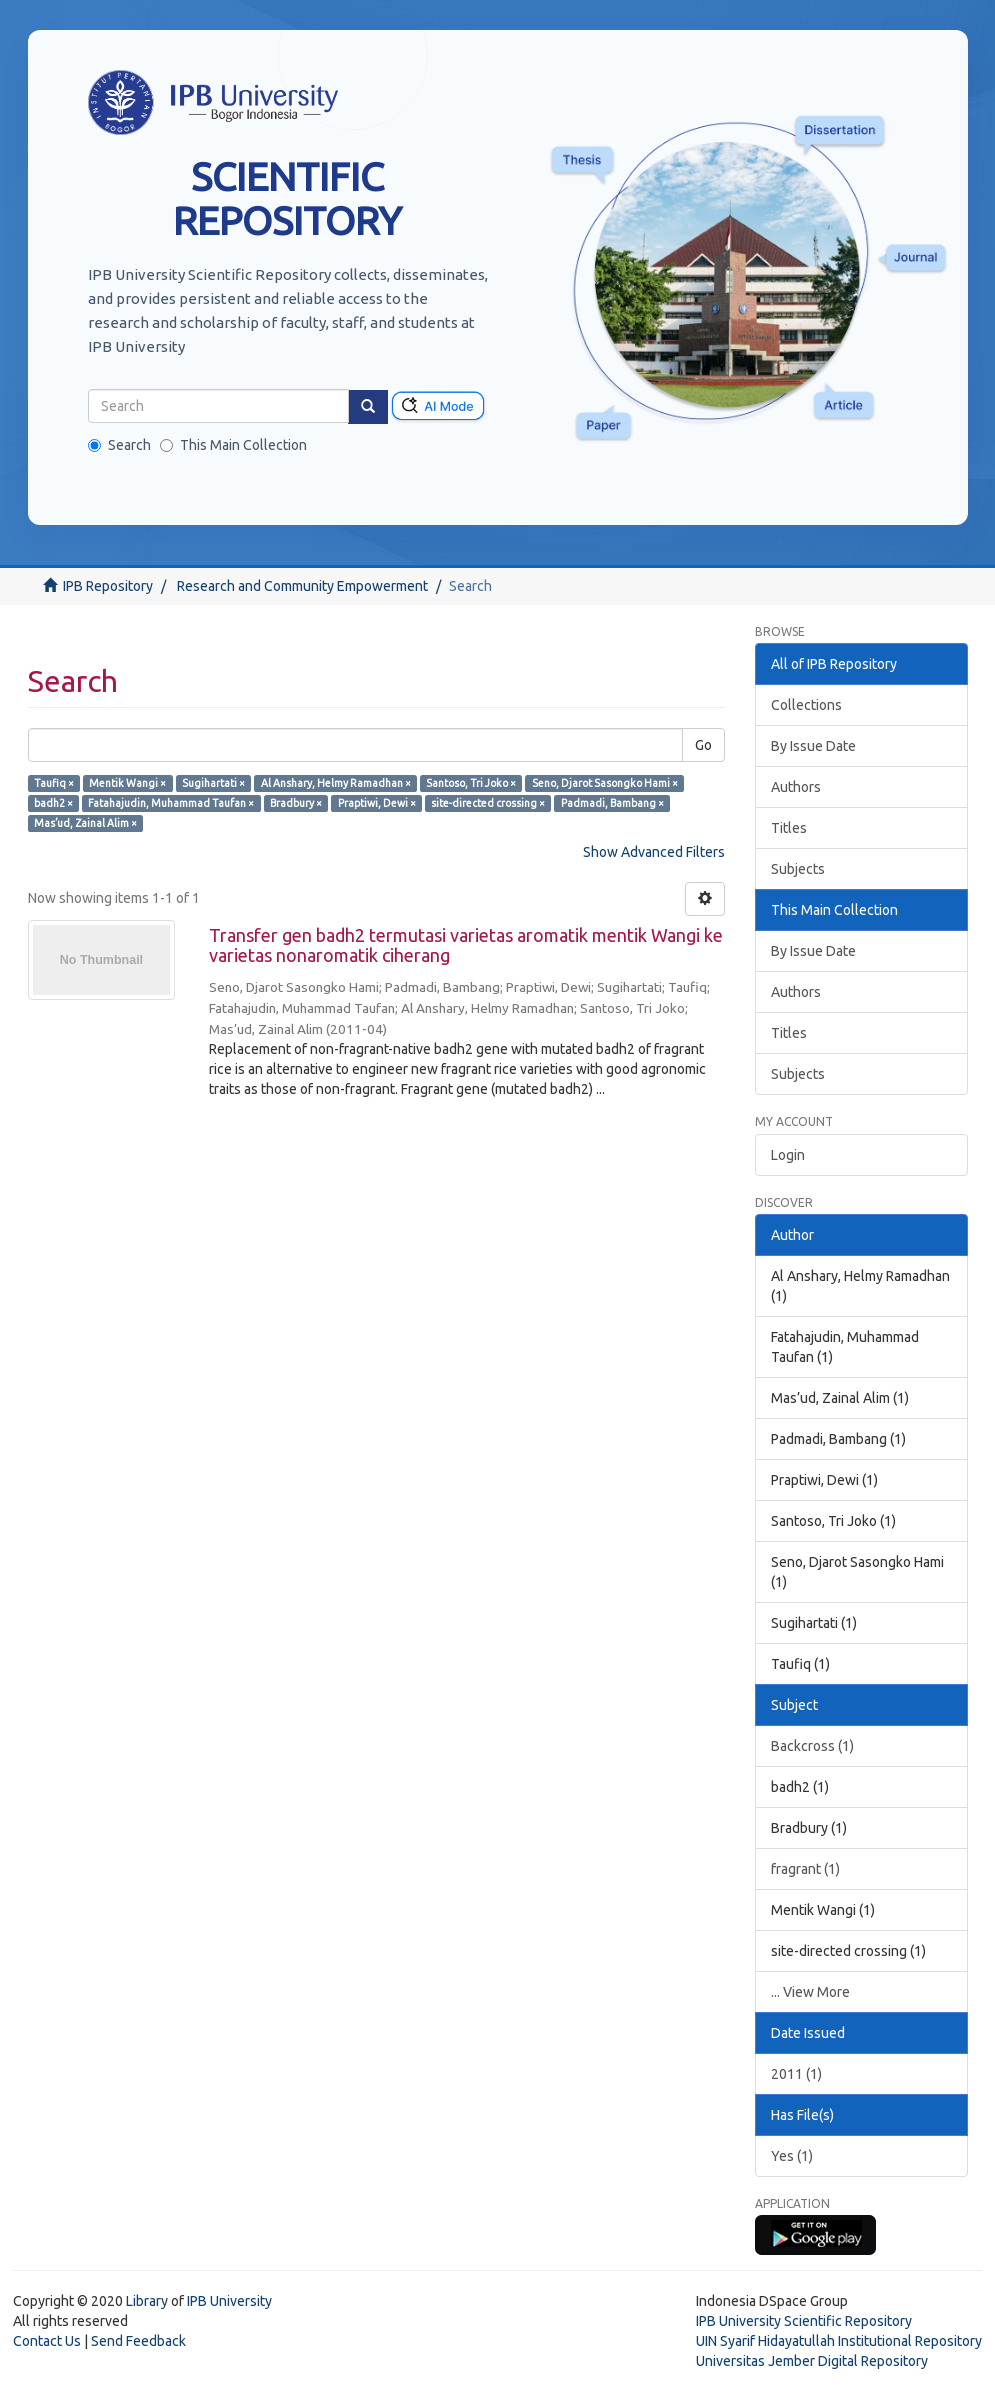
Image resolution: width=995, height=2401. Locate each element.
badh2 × (53, 803)
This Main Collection (233, 445)
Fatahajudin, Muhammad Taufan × (171, 803)
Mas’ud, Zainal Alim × (85, 823)
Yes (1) (792, 2156)
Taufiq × (54, 783)
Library (147, 2301)
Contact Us (47, 2341)
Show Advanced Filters (654, 852)
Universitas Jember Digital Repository (812, 2361)
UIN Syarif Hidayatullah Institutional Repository (839, 2341)
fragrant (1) (805, 1869)
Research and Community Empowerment (302, 586)
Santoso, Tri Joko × (471, 783)
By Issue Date (813, 746)
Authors (796, 787)
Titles (789, 828)
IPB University (229, 2301)
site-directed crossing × (488, 803)
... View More (810, 1992)
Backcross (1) (812, 1746)
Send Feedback (138, 2341)
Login (788, 1155)
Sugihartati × (213, 783)
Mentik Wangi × (127, 783)
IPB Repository (108, 586)
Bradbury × (296, 803)
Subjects (798, 869)
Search (119, 445)
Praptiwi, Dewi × (377, 803)
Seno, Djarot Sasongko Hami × (605, 783)
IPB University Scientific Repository (804, 2321)
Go (703, 745)
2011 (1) (796, 2074)
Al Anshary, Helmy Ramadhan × (336, 783)
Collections (806, 705)
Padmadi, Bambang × (612, 803)
